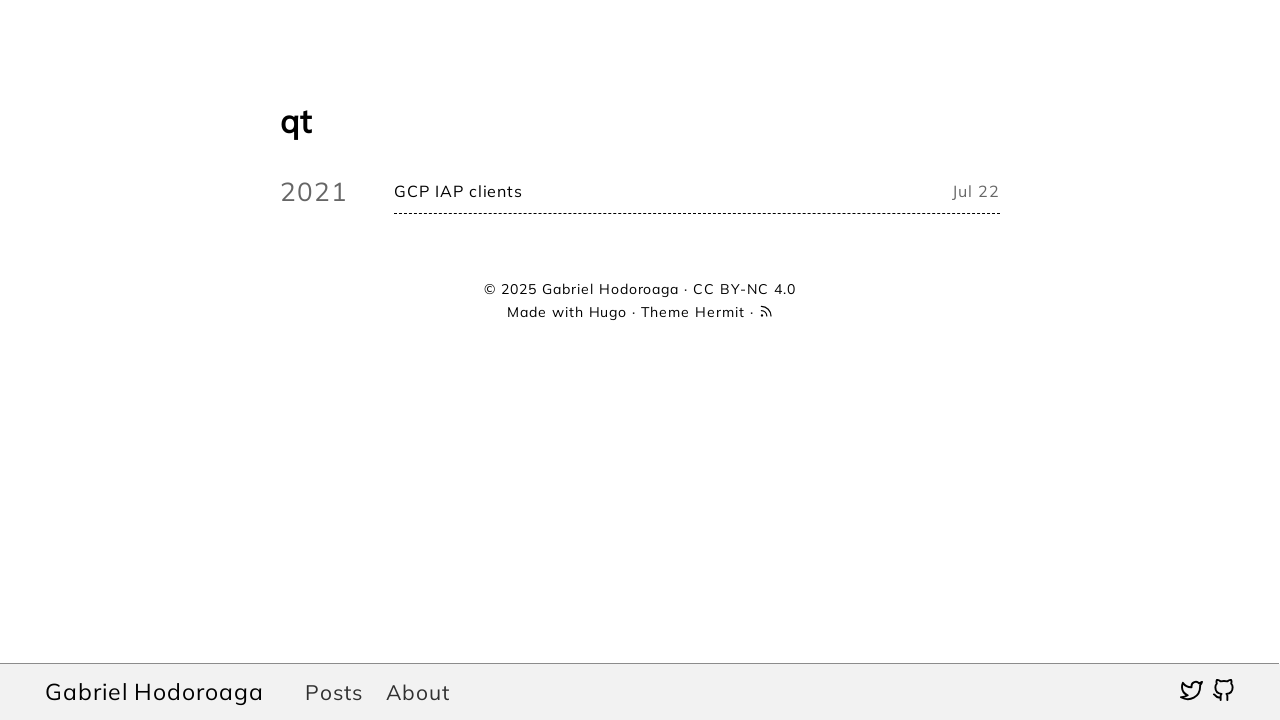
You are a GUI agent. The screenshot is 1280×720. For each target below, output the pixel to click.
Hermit (720, 312)
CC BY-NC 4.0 (744, 289)
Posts (334, 692)
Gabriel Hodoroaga (154, 691)
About (418, 692)
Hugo (608, 312)
